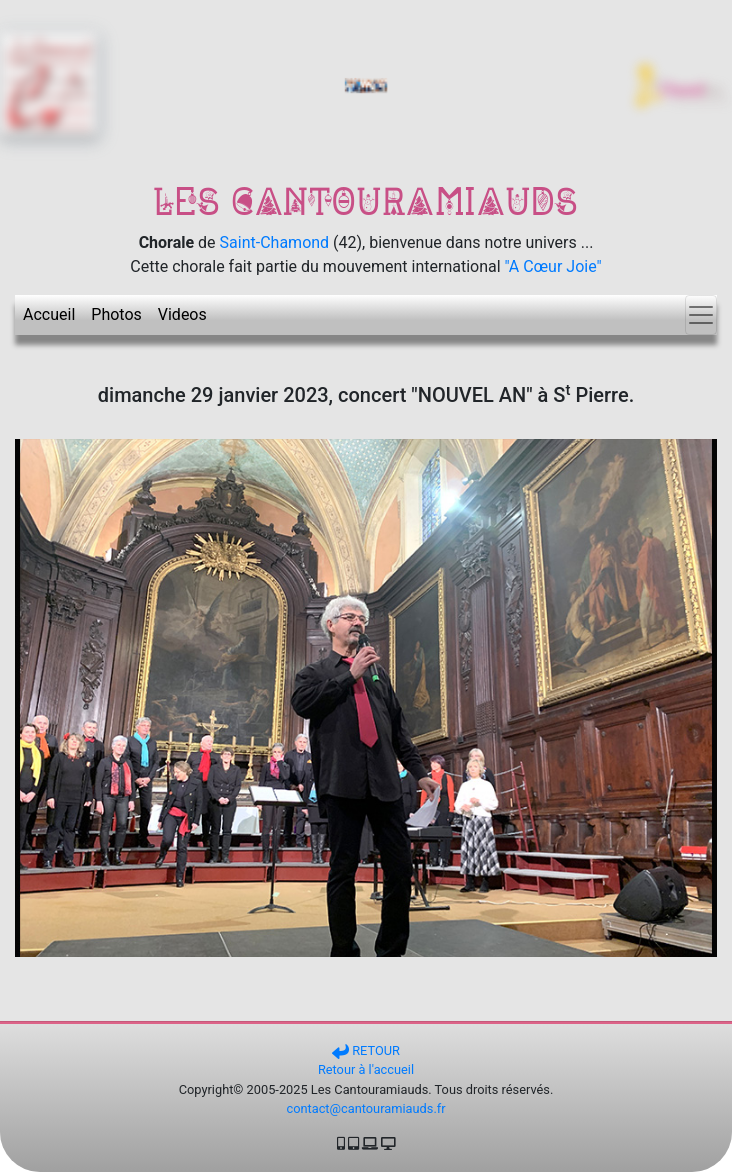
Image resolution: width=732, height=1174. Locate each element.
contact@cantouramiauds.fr (365, 1108)
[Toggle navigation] (701, 315)
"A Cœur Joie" (553, 266)
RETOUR (366, 1050)
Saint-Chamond (275, 242)
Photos (116, 314)
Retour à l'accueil (366, 1069)
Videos (182, 314)
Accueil (49, 314)
